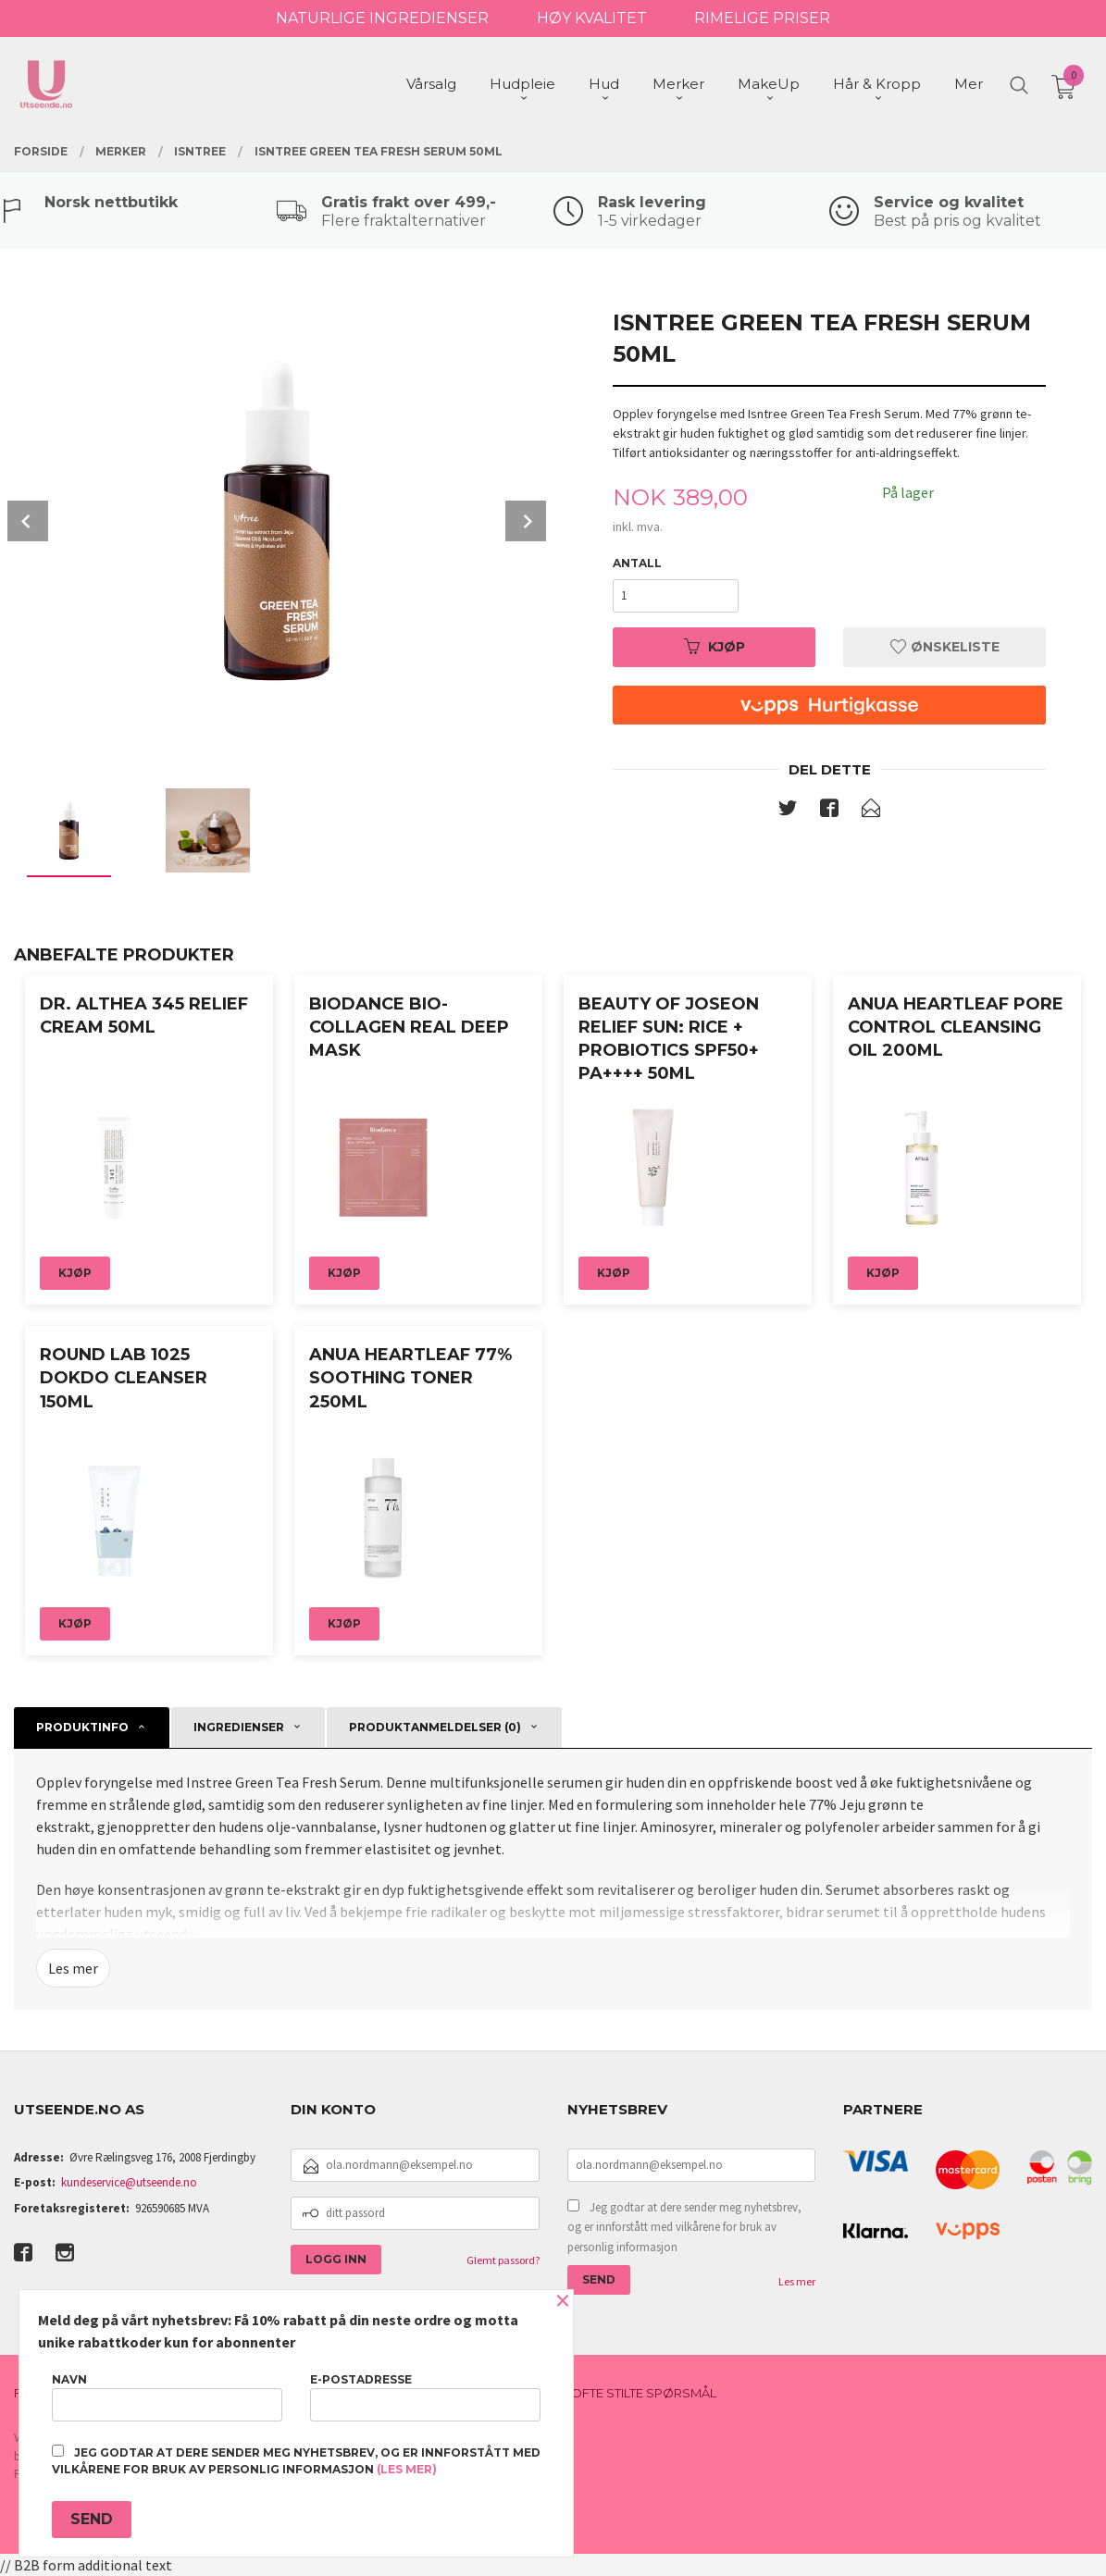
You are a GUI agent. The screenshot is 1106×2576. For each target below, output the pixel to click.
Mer (968, 84)
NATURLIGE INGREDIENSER (382, 18)
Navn (167, 2396)
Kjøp (714, 646)
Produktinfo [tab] (82, 1727)
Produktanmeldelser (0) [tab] (435, 1727)
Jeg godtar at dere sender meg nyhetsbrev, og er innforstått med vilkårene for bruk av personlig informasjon (684, 2227)
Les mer (73, 1968)
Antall (637, 563)
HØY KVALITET (592, 18)
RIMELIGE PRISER (762, 18)
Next (525, 521)
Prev (27, 521)
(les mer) (407, 2469)
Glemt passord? (503, 2260)
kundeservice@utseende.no (129, 2182)
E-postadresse (425, 2396)
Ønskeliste (945, 646)
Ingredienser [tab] (238, 1727)
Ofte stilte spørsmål (643, 2392)
